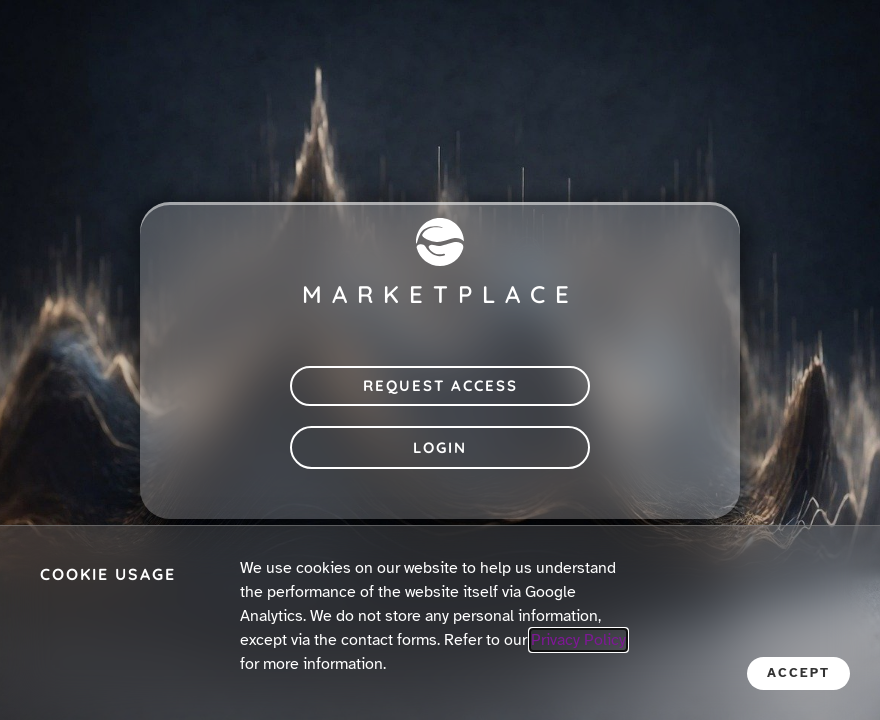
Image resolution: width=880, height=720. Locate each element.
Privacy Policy (578, 640)
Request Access (440, 385)
